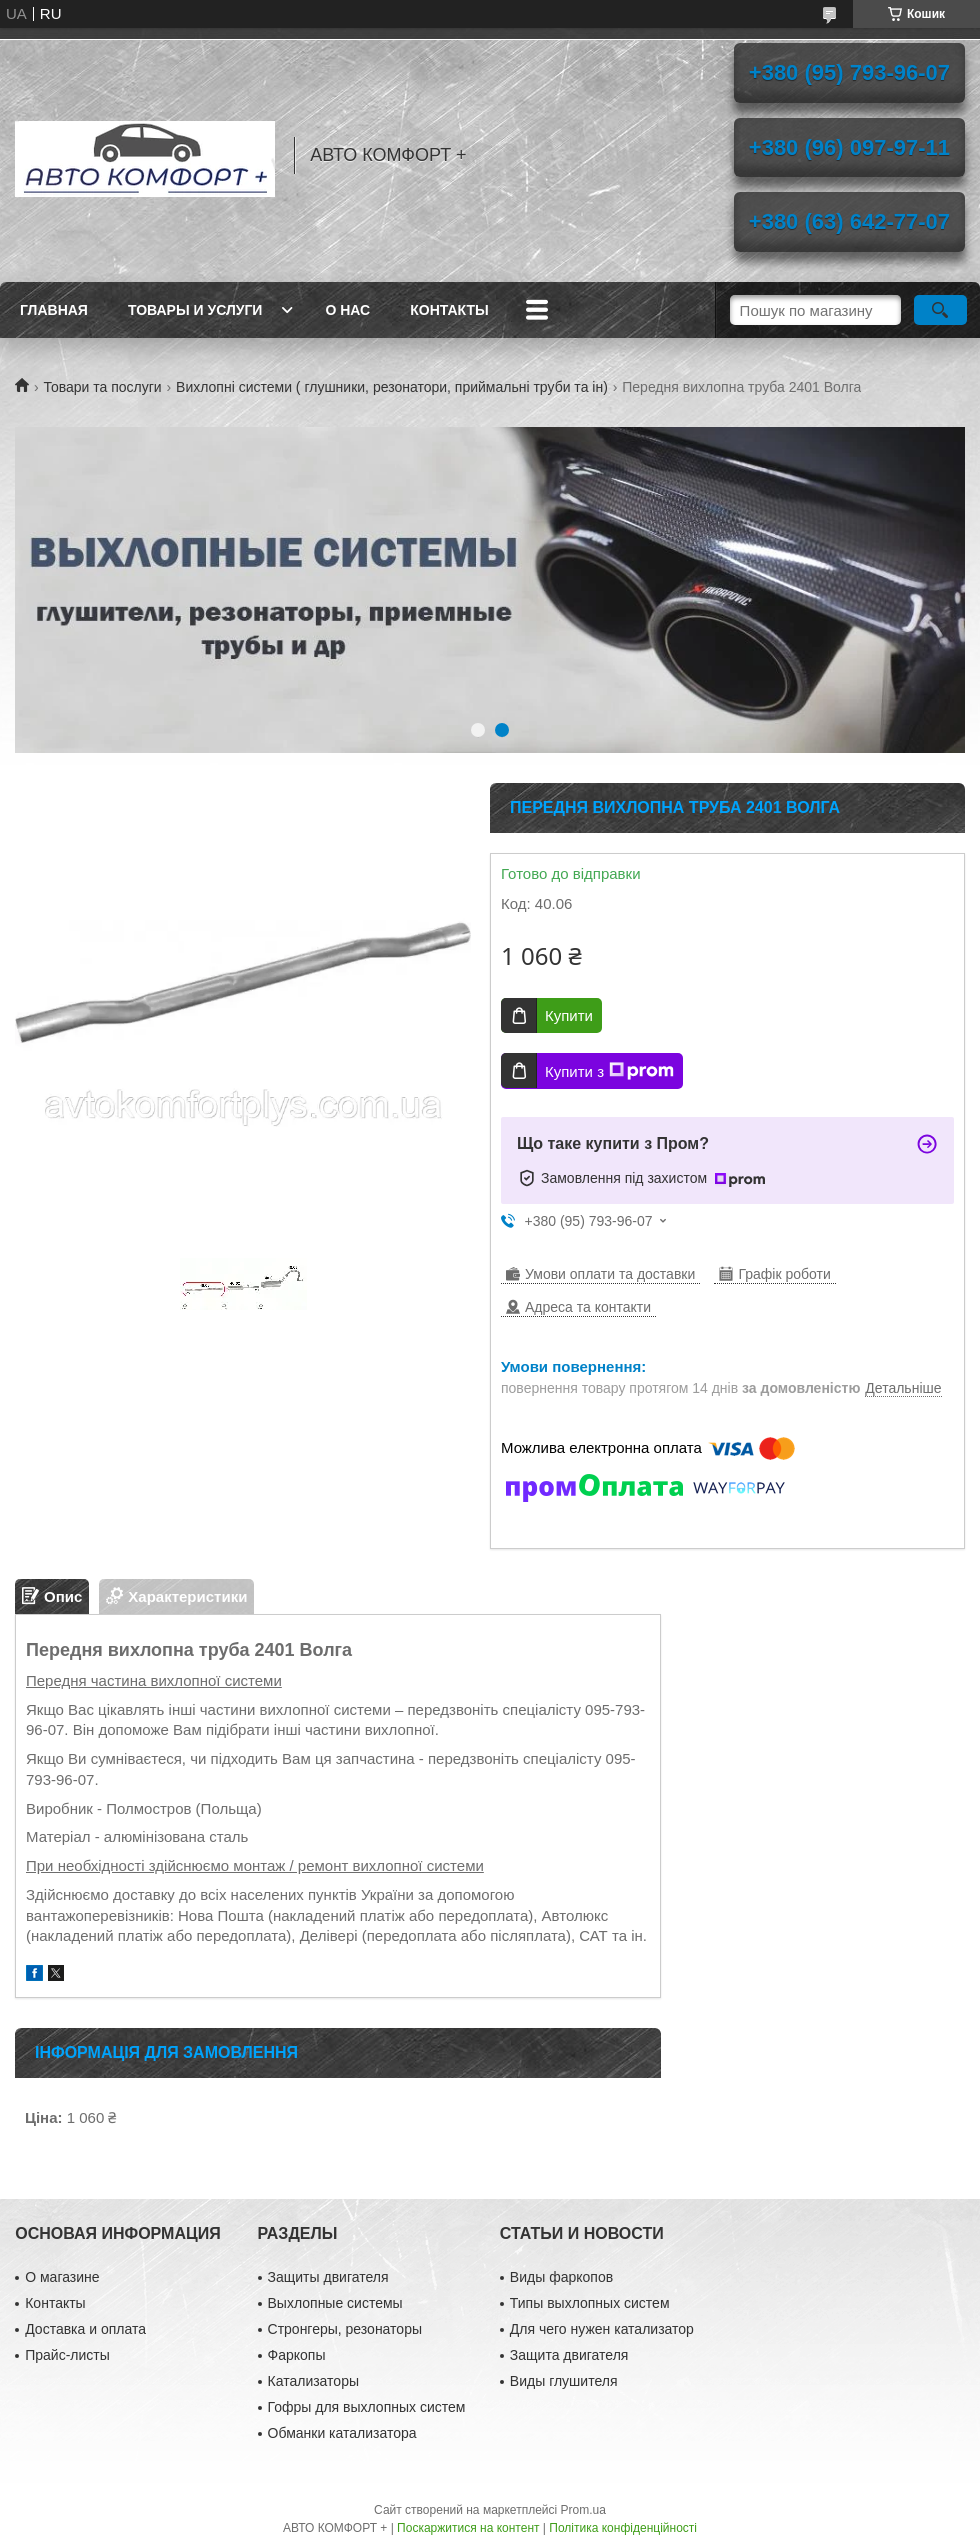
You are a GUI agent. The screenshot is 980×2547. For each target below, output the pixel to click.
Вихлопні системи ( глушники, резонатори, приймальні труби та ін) (392, 387)
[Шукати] (940, 310)
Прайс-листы (67, 2355)
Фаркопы (297, 2355)
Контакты (449, 310)
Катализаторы (313, 2381)
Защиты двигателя (328, 2277)
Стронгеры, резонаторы (345, 2329)
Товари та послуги (102, 387)
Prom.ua (583, 2510)
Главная (54, 310)
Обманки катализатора (342, 2433)
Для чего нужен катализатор (602, 2329)
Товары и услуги (195, 310)
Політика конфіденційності (623, 2528)
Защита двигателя (569, 2355)
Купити (569, 1015)
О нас (347, 310)
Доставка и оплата (85, 2329)
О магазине (62, 2277)
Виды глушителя (564, 2381)
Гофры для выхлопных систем (367, 2407)
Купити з (609, 1071)
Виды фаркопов (561, 2277)
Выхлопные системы (335, 2303)
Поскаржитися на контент (468, 2528)
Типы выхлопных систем (590, 2303)
